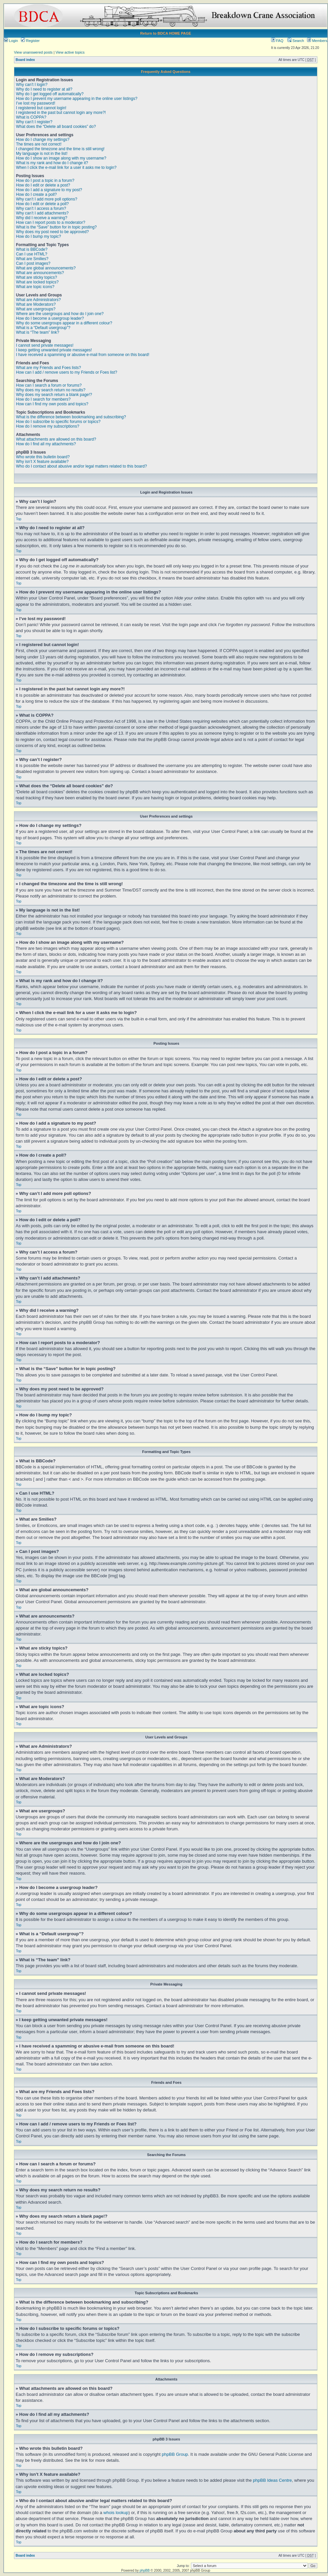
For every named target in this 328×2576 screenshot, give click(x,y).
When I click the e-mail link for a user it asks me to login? (66, 167)
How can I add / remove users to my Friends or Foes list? (66, 372)
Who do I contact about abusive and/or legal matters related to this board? (81, 466)
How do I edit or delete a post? (43, 185)
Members (317, 41)
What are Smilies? (32, 258)
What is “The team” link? (37, 332)
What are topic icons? (35, 286)
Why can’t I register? (34, 122)
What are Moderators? (36, 304)
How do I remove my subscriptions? (47, 426)
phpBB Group (175, 2453)
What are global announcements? (46, 268)
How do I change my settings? (43, 139)
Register (30, 41)
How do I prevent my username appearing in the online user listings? (76, 98)
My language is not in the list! (42, 153)
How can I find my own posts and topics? (52, 404)
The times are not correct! (39, 144)
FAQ (277, 41)
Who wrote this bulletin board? (43, 457)
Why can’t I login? (32, 84)
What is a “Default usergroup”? (43, 327)
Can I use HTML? (31, 254)
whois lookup (115, 2512)
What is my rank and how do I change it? (52, 163)
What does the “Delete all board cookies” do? (56, 126)
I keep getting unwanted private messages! (54, 350)
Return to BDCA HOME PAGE (165, 33)
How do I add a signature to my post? (49, 189)
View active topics (70, 52)
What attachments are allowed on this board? (56, 439)
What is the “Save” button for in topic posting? (56, 227)
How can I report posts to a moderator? (50, 222)
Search (295, 41)
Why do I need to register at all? (44, 89)
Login (11, 41)
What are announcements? (40, 272)
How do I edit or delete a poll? (42, 203)
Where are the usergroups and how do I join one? (60, 313)
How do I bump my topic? (38, 236)
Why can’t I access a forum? (41, 208)
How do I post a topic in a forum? (45, 180)
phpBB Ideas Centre (272, 2479)
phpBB (145, 2570)
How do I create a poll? (36, 194)
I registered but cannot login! (41, 108)
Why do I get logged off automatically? (49, 94)
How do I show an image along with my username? (61, 158)
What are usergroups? (36, 309)
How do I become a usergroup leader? (50, 318)
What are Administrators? (38, 299)
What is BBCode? (32, 249)
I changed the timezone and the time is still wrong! (60, 149)
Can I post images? (33, 263)
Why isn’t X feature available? (42, 461)
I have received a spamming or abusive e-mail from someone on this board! (82, 354)
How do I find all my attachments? (46, 444)
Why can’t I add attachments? (42, 213)
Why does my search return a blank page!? (54, 394)
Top (18, 519)
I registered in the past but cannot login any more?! (61, 112)
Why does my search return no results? (50, 390)
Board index (25, 60)
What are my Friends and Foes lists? (48, 367)
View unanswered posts (33, 52)
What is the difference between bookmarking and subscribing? (71, 417)
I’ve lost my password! (35, 103)
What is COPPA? (31, 117)
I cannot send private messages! (45, 345)
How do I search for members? (43, 399)
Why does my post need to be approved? (52, 231)
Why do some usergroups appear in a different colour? (64, 323)
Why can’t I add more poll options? (46, 199)
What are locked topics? (37, 282)
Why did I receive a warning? (41, 217)
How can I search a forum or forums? (49, 385)
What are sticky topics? (36, 277)
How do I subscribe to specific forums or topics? (58, 421)
